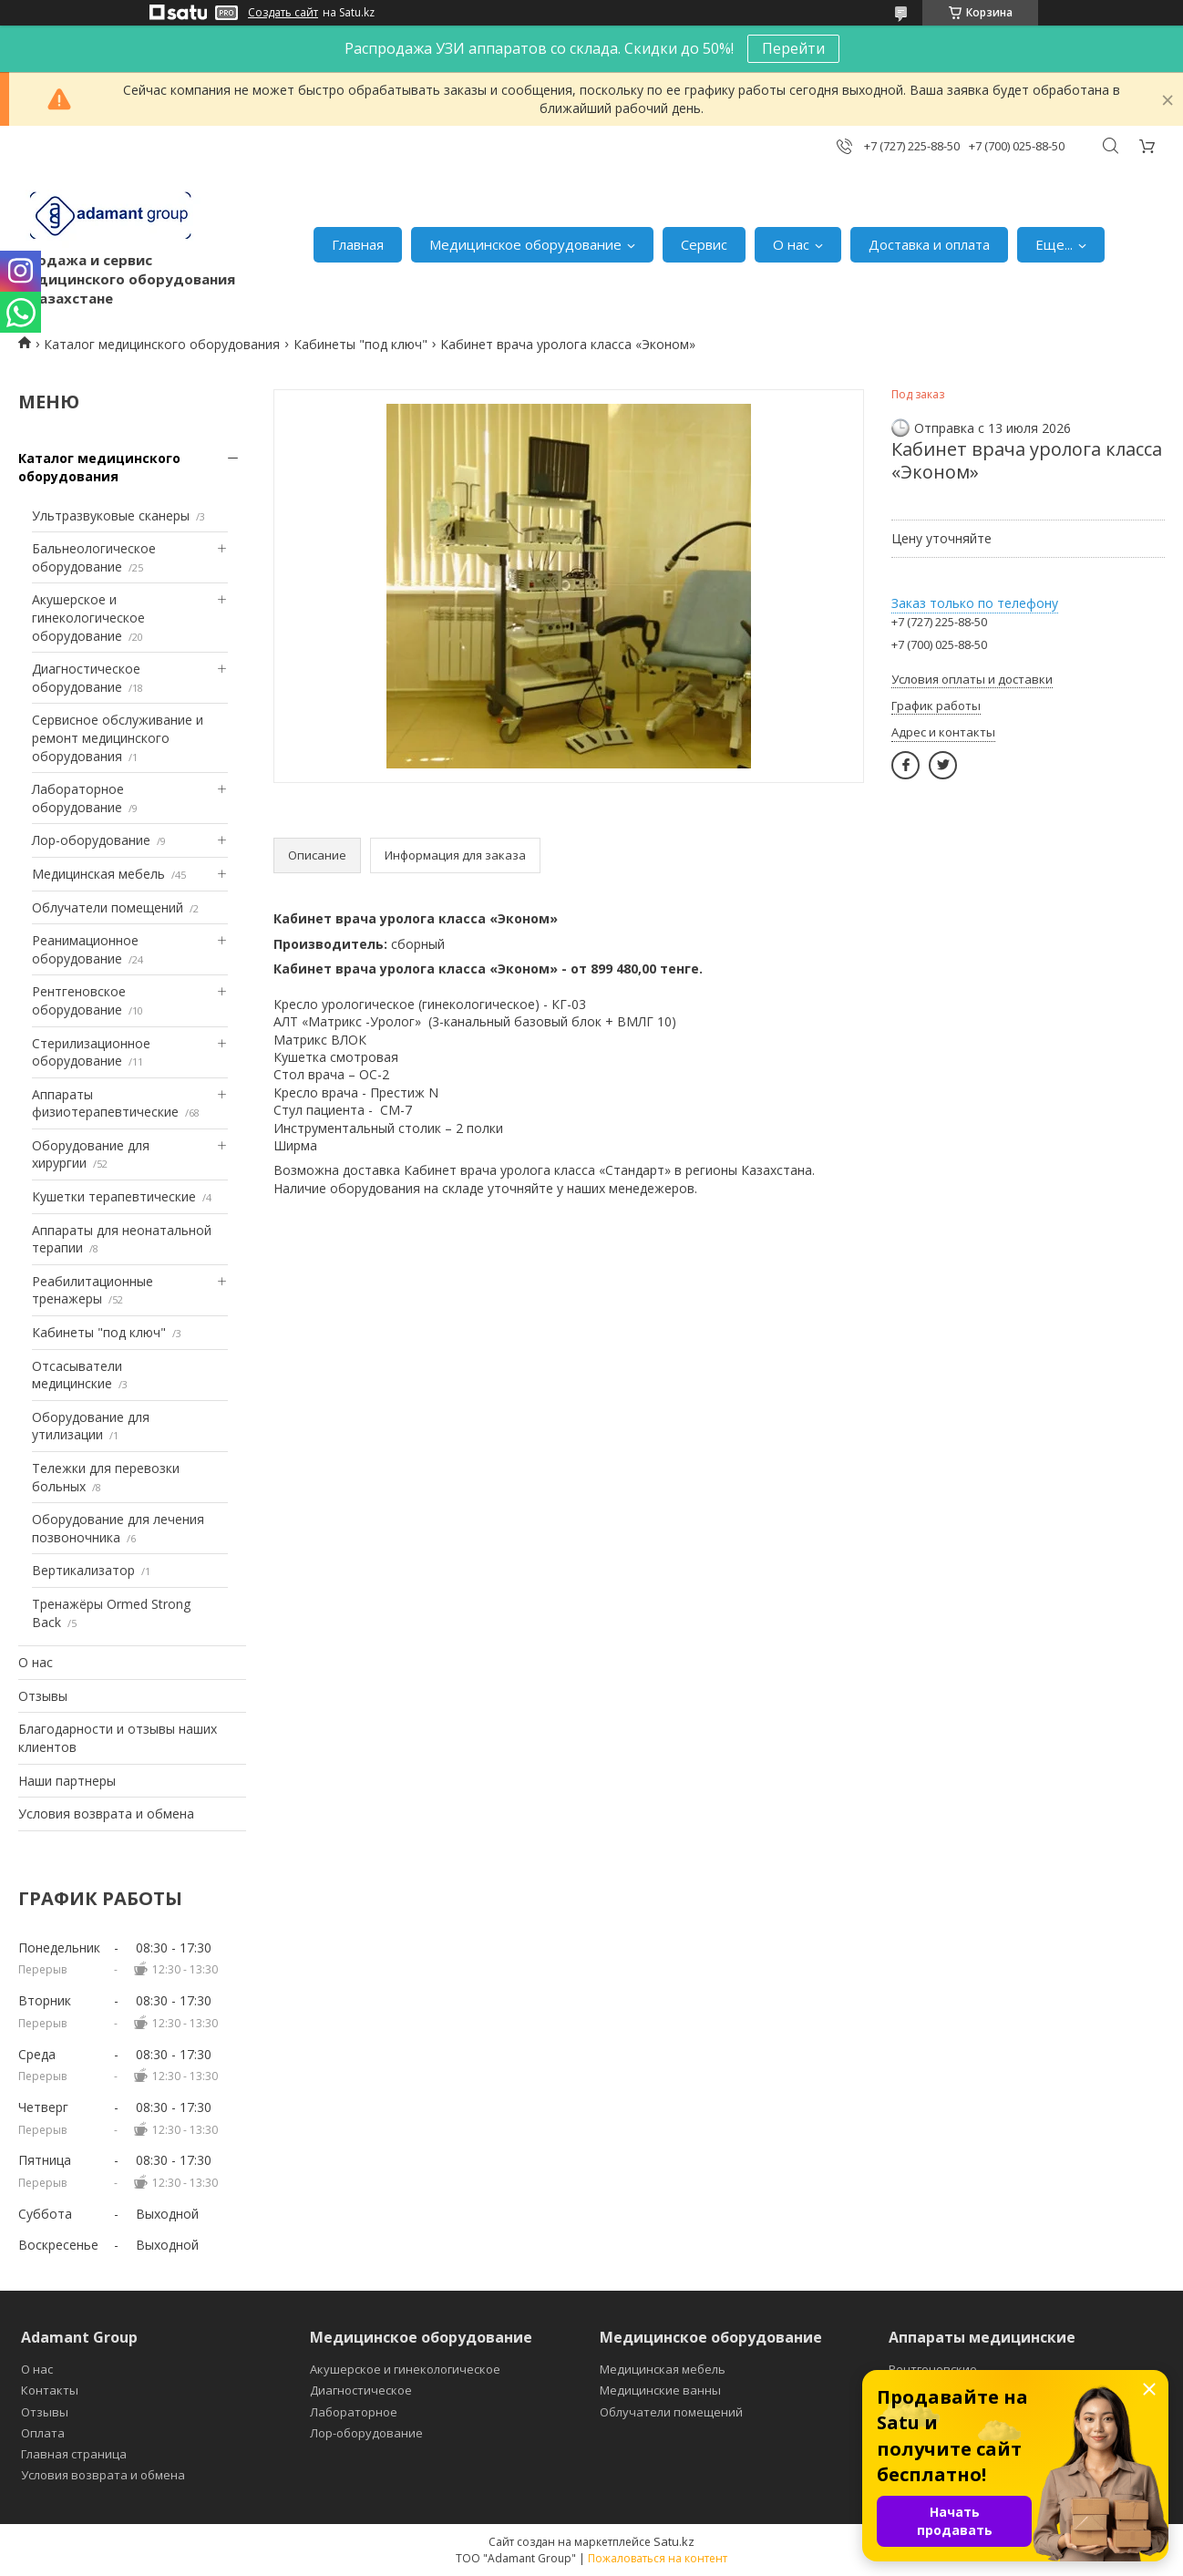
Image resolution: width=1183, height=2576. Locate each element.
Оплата (43, 2433)
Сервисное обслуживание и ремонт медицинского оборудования (117, 737)
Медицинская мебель (98, 873)
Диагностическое (361, 2390)
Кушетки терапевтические (114, 1196)
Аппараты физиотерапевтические (105, 1103)
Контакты (49, 2390)
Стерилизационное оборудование (91, 1052)
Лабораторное (353, 2412)
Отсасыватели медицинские (77, 1375)
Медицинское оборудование (525, 244)
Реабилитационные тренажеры (92, 1290)
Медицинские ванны (660, 2390)
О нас (791, 244)
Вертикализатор (83, 1570)
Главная (358, 244)
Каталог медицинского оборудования (162, 344)
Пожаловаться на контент (657, 2558)
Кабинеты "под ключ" (360, 344)
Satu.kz (673, 2541)
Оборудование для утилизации (90, 1426)
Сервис (704, 244)
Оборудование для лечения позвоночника (118, 1528)
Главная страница (74, 2454)
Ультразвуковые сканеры (111, 515)
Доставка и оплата (929, 244)
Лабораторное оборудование (78, 798)
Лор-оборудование (91, 840)
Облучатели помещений (107, 907)
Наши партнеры (67, 1780)
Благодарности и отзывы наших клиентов (117, 1738)
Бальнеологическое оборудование (94, 557)
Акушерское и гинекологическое (405, 2369)
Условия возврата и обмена (106, 1813)
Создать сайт (283, 12)
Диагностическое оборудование (86, 678)
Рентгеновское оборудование (79, 1000)
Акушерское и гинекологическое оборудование (88, 617)
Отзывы (42, 1696)
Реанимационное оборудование (85, 949)
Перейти (793, 48)
